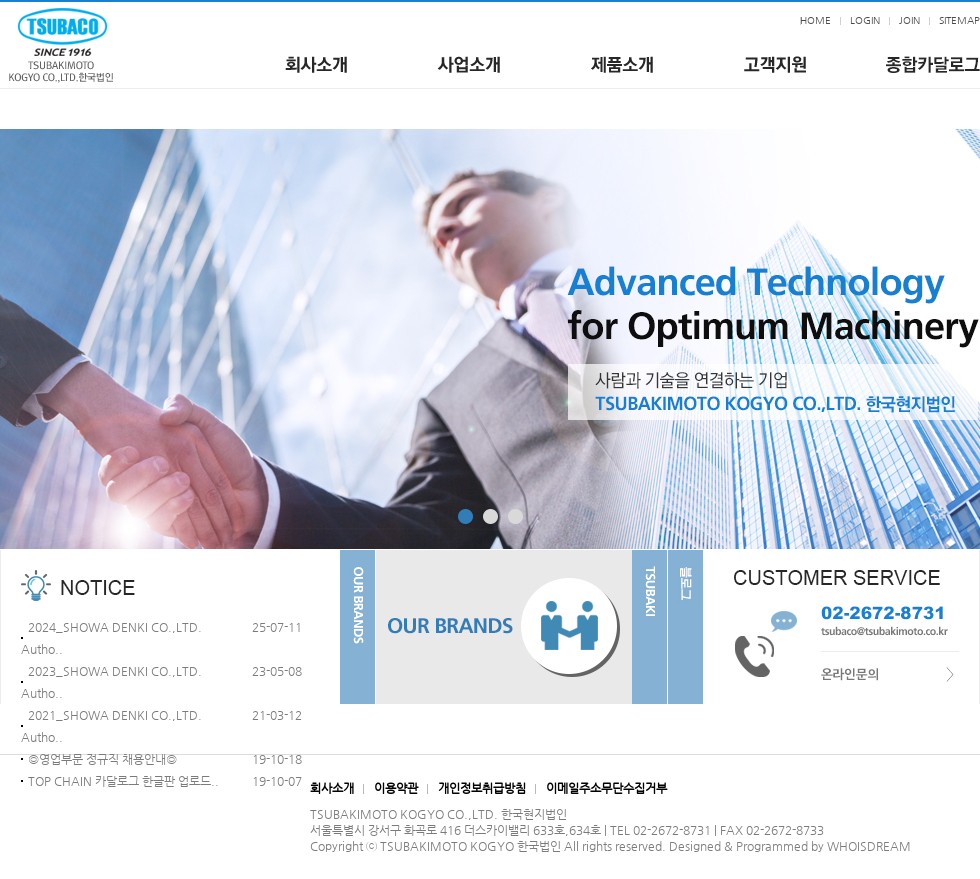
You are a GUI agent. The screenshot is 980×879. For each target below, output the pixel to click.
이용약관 (396, 788)
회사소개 (332, 788)
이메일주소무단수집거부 (606, 788)
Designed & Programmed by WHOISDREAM (790, 846)
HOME (815, 20)
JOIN (909, 20)
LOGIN (865, 20)
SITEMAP (959, 20)
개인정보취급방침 (482, 788)
